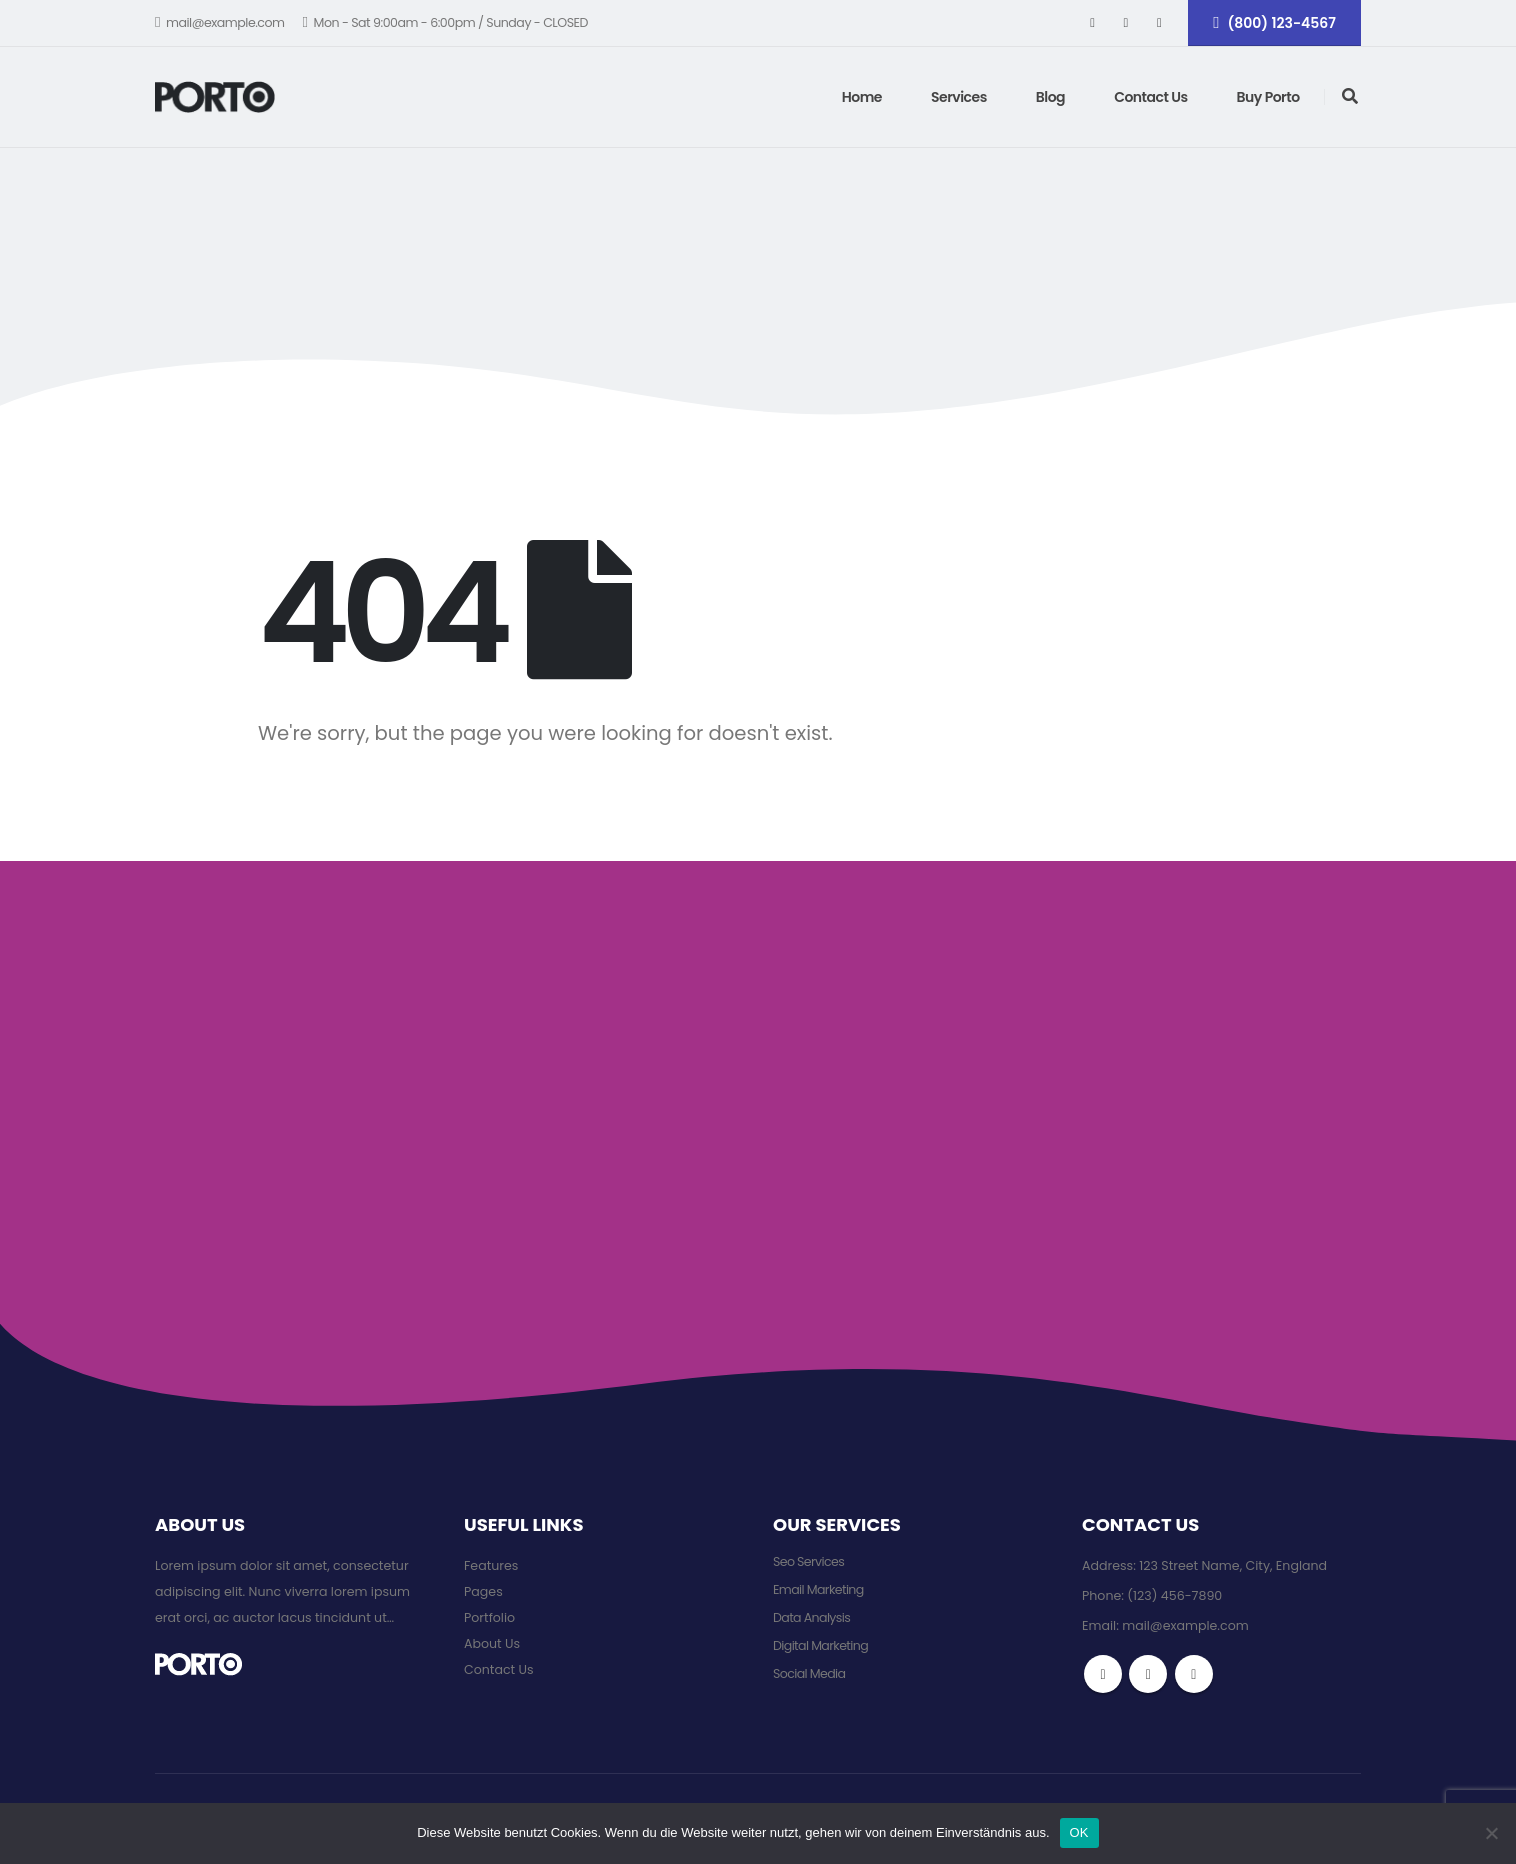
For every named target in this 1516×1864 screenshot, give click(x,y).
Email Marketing (818, 1589)
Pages (483, 1591)
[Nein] (1491, 1833)
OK (1079, 1832)
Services (959, 97)
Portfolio (489, 1617)
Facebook (1103, 1674)
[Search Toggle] (1350, 97)
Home (862, 97)
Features (491, 1565)
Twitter (1148, 1674)
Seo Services (808, 1561)
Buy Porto (1268, 97)
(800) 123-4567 (1274, 23)
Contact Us (1150, 97)
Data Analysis (811, 1617)
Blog (1050, 97)
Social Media (809, 1673)
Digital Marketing (820, 1645)
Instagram (1194, 1674)
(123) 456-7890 (1174, 1595)
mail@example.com (220, 22)
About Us (492, 1643)
